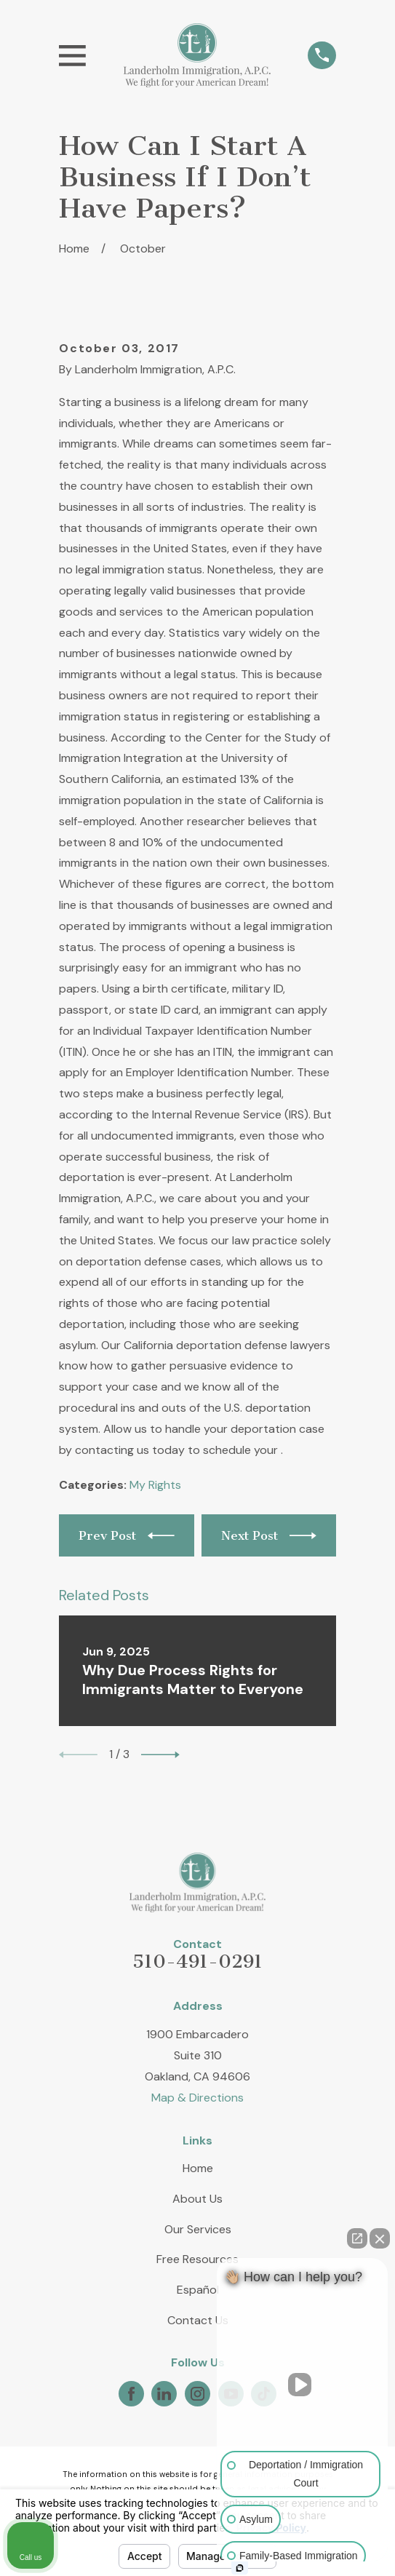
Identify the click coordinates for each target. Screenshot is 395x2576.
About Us (197, 2198)
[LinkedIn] (164, 2394)
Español (198, 2289)
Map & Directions (197, 2097)
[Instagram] (197, 2394)
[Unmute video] (302, 2384)
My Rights (155, 1484)
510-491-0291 (197, 1961)
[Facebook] (131, 2394)
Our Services (197, 2229)
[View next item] (160, 1755)
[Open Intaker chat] (239, 2568)
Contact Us (197, 2320)
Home (198, 2168)
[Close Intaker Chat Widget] (380, 2238)
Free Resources (197, 2259)
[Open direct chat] (357, 2238)
